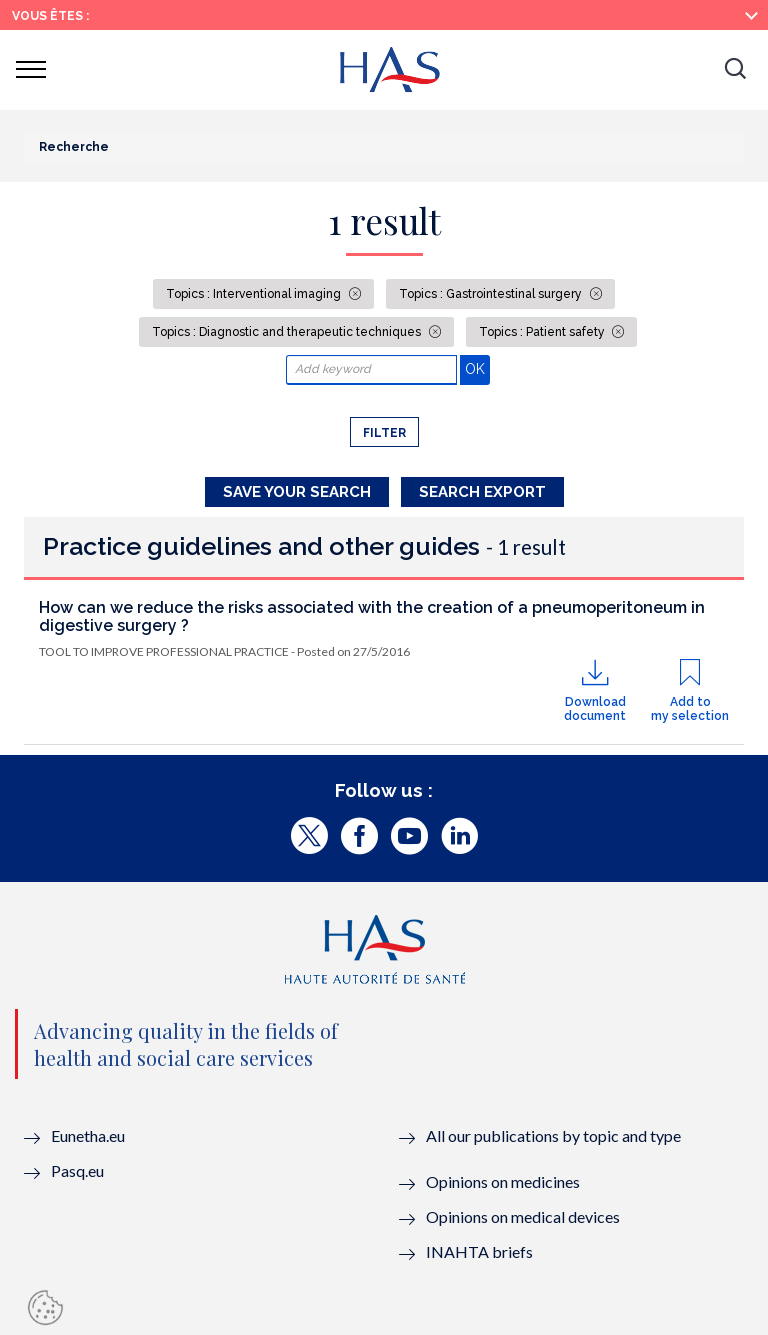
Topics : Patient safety (543, 332)
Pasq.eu (77, 1170)
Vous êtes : (50, 16)
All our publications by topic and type (553, 1135)
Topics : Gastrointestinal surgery (492, 294)
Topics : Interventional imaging (255, 294)
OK (477, 368)
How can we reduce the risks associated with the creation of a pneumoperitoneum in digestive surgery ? (372, 616)
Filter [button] (384, 433)
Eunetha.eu (88, 1135)
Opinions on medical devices (523, 1216)
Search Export (482, 492)
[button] (735, 70)
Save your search (297, 492)
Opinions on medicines (503, 1181)
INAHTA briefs (479, 1251)
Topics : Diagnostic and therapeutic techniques (288, 332)
